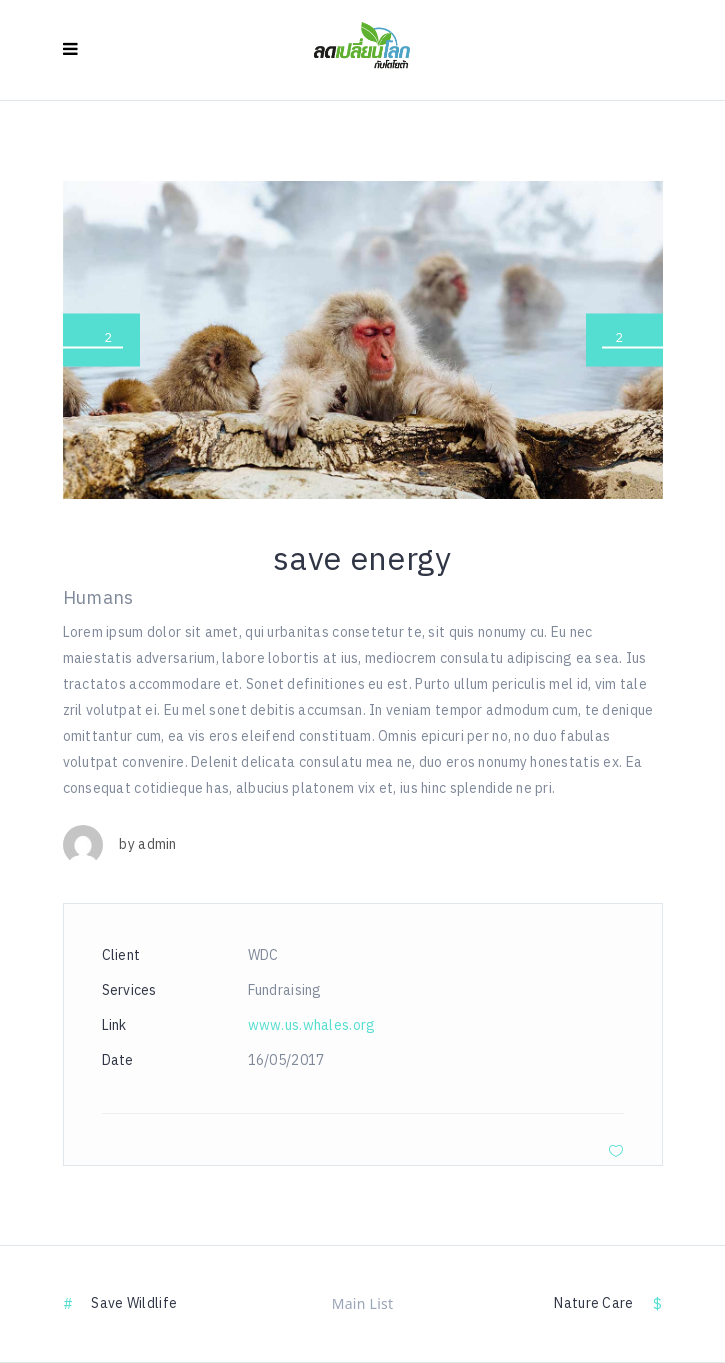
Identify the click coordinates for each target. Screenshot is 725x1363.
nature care (593, 1303)
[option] (363, 340)
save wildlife (134, 1303)
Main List (363, 1303)
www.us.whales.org (312, 1025)
